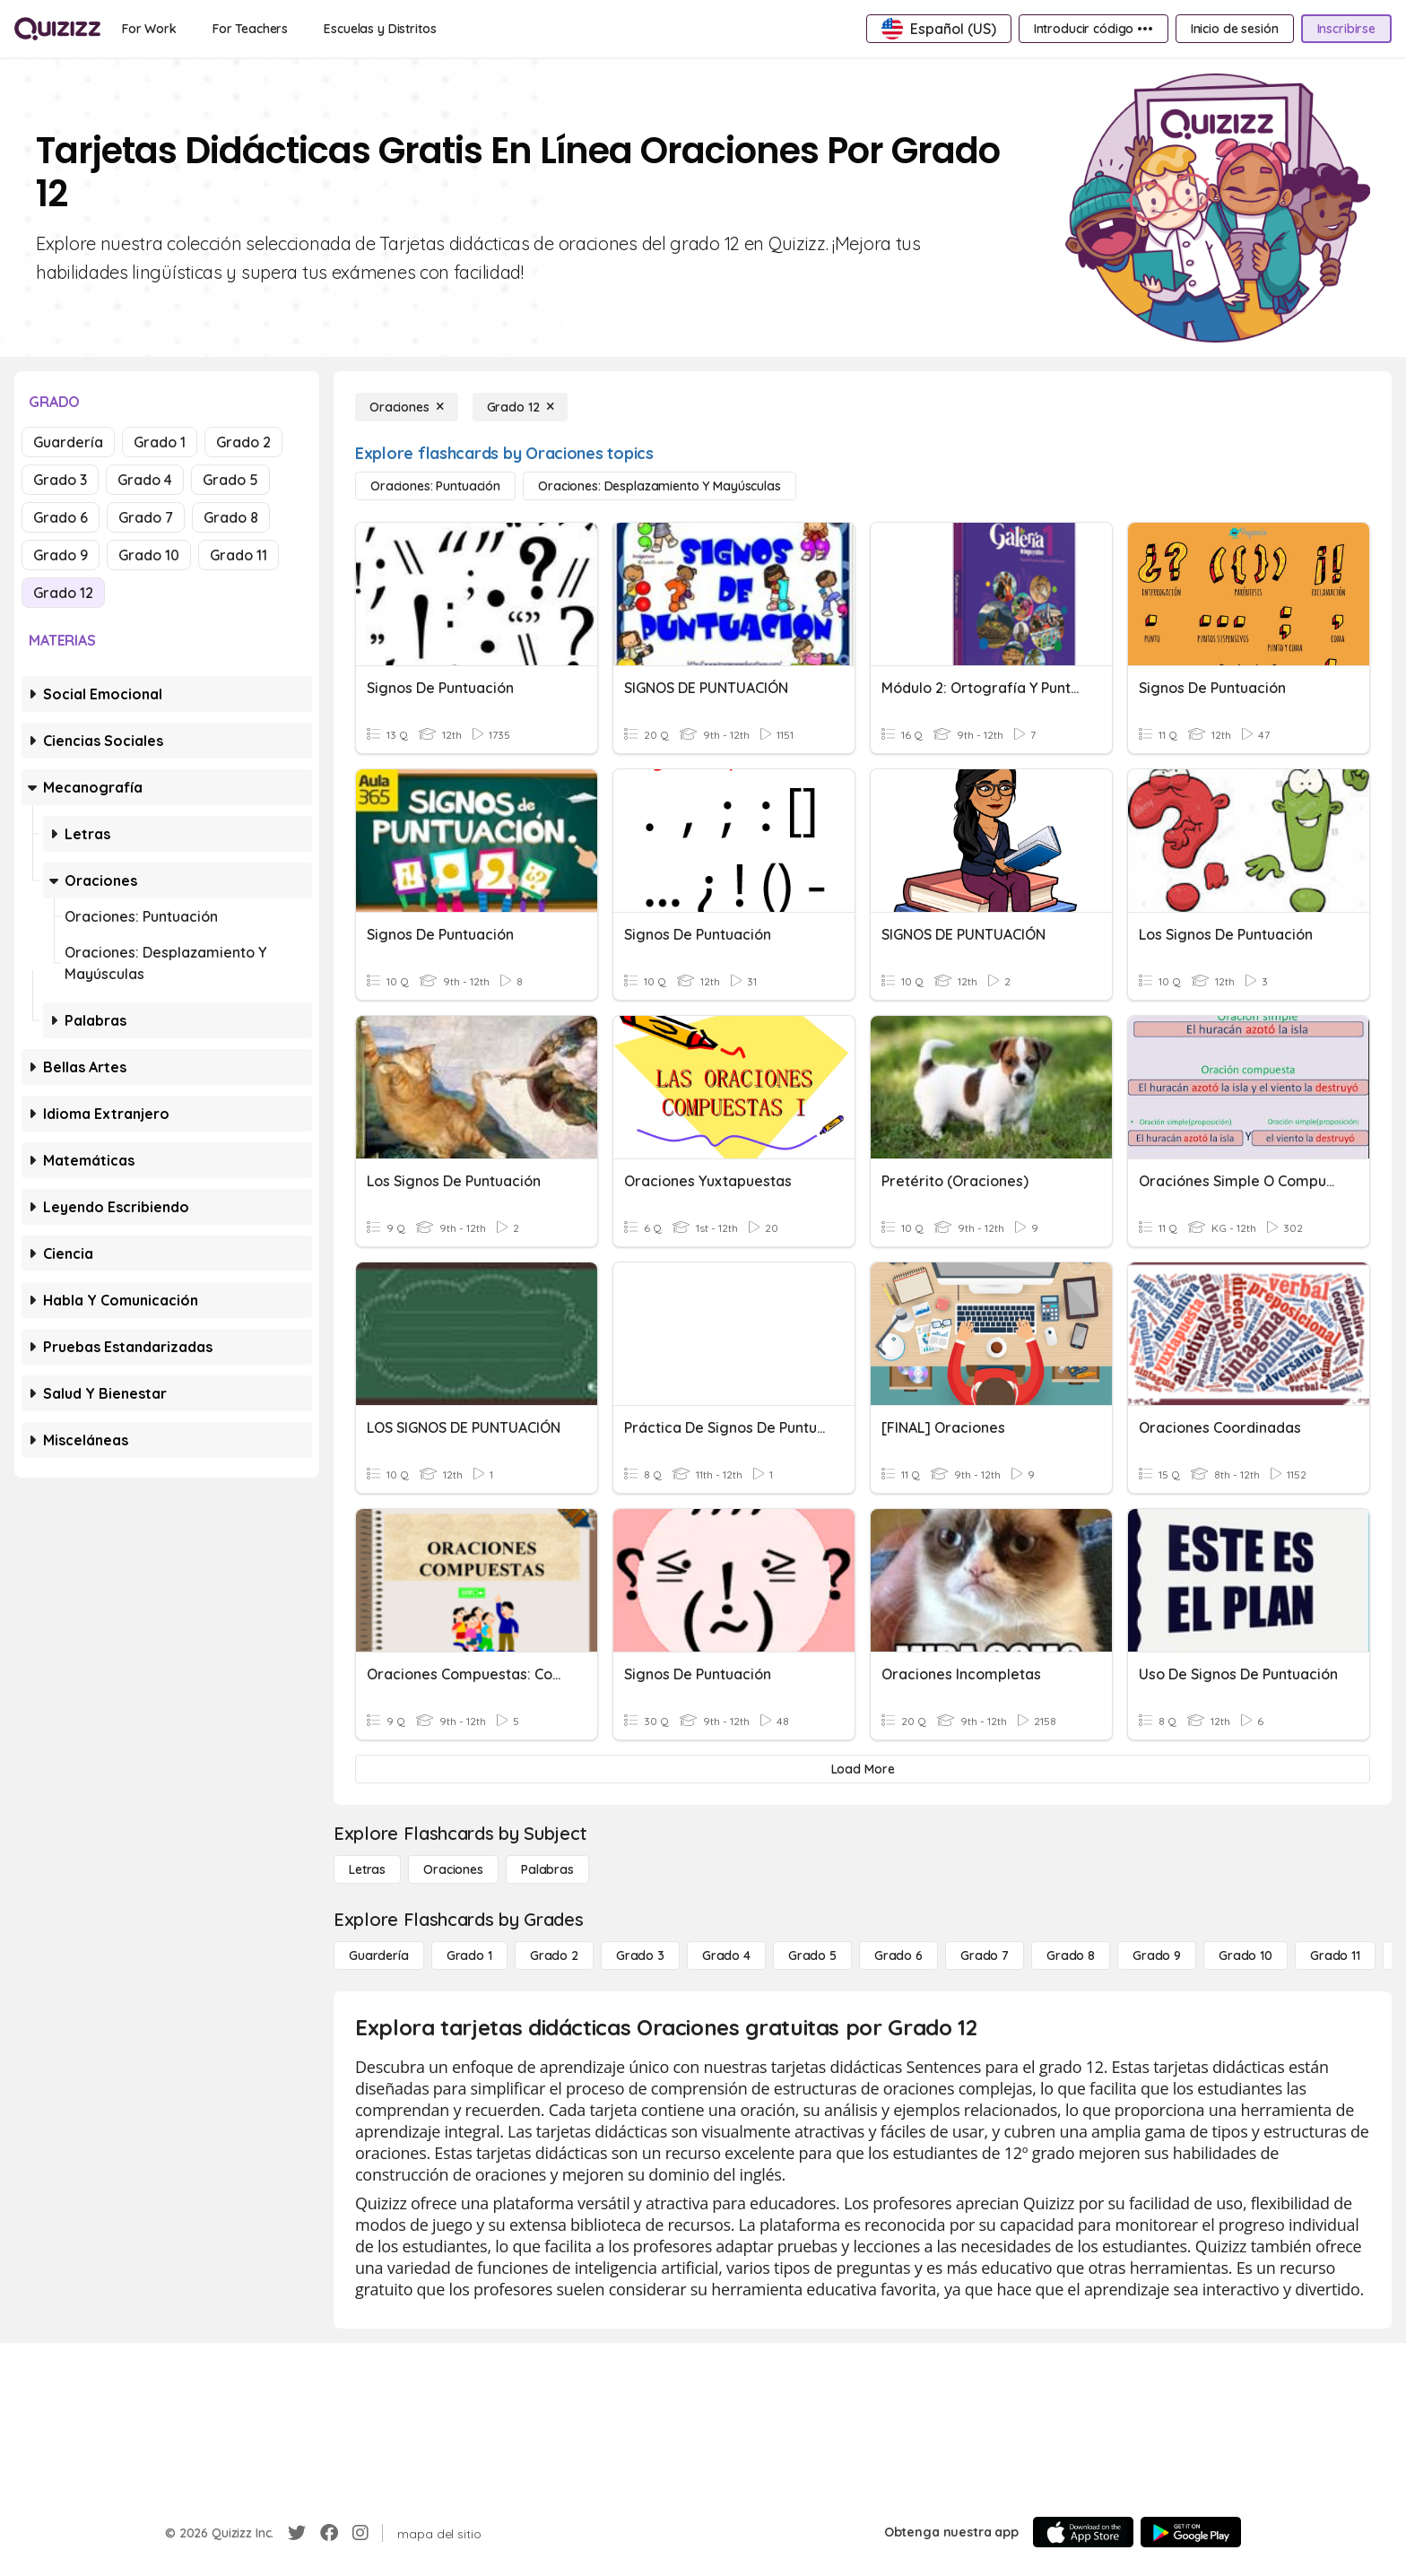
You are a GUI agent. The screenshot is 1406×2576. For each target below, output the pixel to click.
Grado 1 (160, 442)
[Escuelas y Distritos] (379, 28)
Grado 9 (60, 555)
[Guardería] (379, 1955)
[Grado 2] (554, 1955)
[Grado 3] (640, 1955)
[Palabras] (547, 1869)
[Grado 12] (520, 407)
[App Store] (1083, 2532)
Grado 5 (230, 480)
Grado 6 (60, 517)
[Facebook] (329, 2533)
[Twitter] (297, 2533)
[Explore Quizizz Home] (57, 28)
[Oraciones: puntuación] (435, 486)
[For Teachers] (250, 28)
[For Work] (149, 28)
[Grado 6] (898, 1955)
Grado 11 (238, 555)
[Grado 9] (1156, 1955)
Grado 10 (148, 555)
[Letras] (367, 1869)
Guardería (68, 442)
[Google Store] (1191, 2532)
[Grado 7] (984, 1955)
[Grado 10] (1245, 1955)
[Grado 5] (812, 1955)
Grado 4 (144, 480)
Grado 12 (63, 593)
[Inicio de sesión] (1235, 28)
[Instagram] (360, 2533)
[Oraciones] (406, 407)
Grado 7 (145, 517)
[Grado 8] (1070, 1955)
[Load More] (862, 1769)
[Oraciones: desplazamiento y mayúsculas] (659, 486)
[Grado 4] (726, 1955)
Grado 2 (243, 442)
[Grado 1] (469, 1955)
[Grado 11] (1335, 1955)
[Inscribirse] (1346, 28)
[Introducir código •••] (1093, 28)
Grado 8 (231, 517)
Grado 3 (60, 480)
